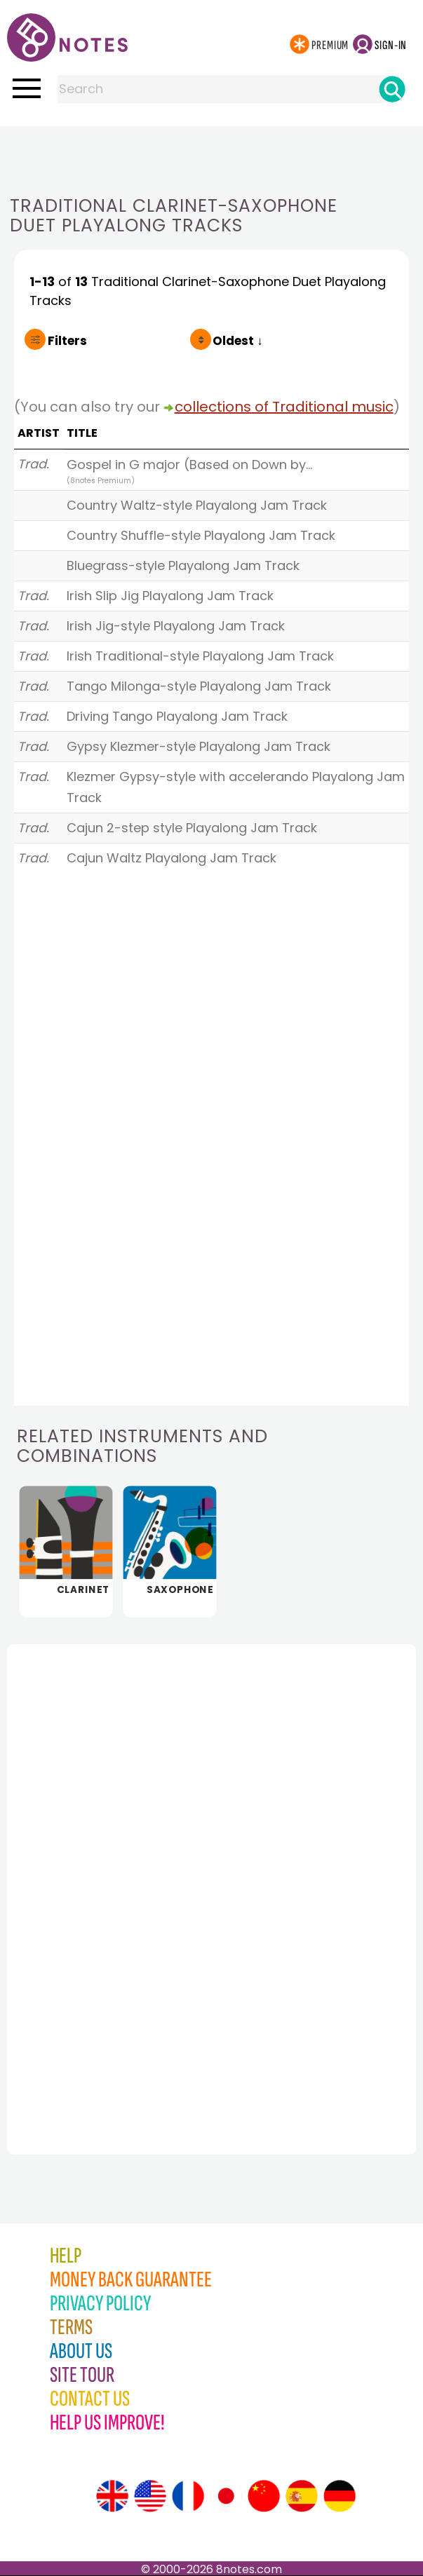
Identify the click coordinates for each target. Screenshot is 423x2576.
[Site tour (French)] (188, 2496)
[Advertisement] (212, 154)
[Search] (392, 89)
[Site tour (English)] (112, 2496)
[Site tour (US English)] (150, 2496)
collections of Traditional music (284, 406)
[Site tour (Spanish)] (301, 2496)
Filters (67, 340)
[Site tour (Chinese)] (263, 2496)
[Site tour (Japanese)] (225, 2496)
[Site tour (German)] (339, 2496)
